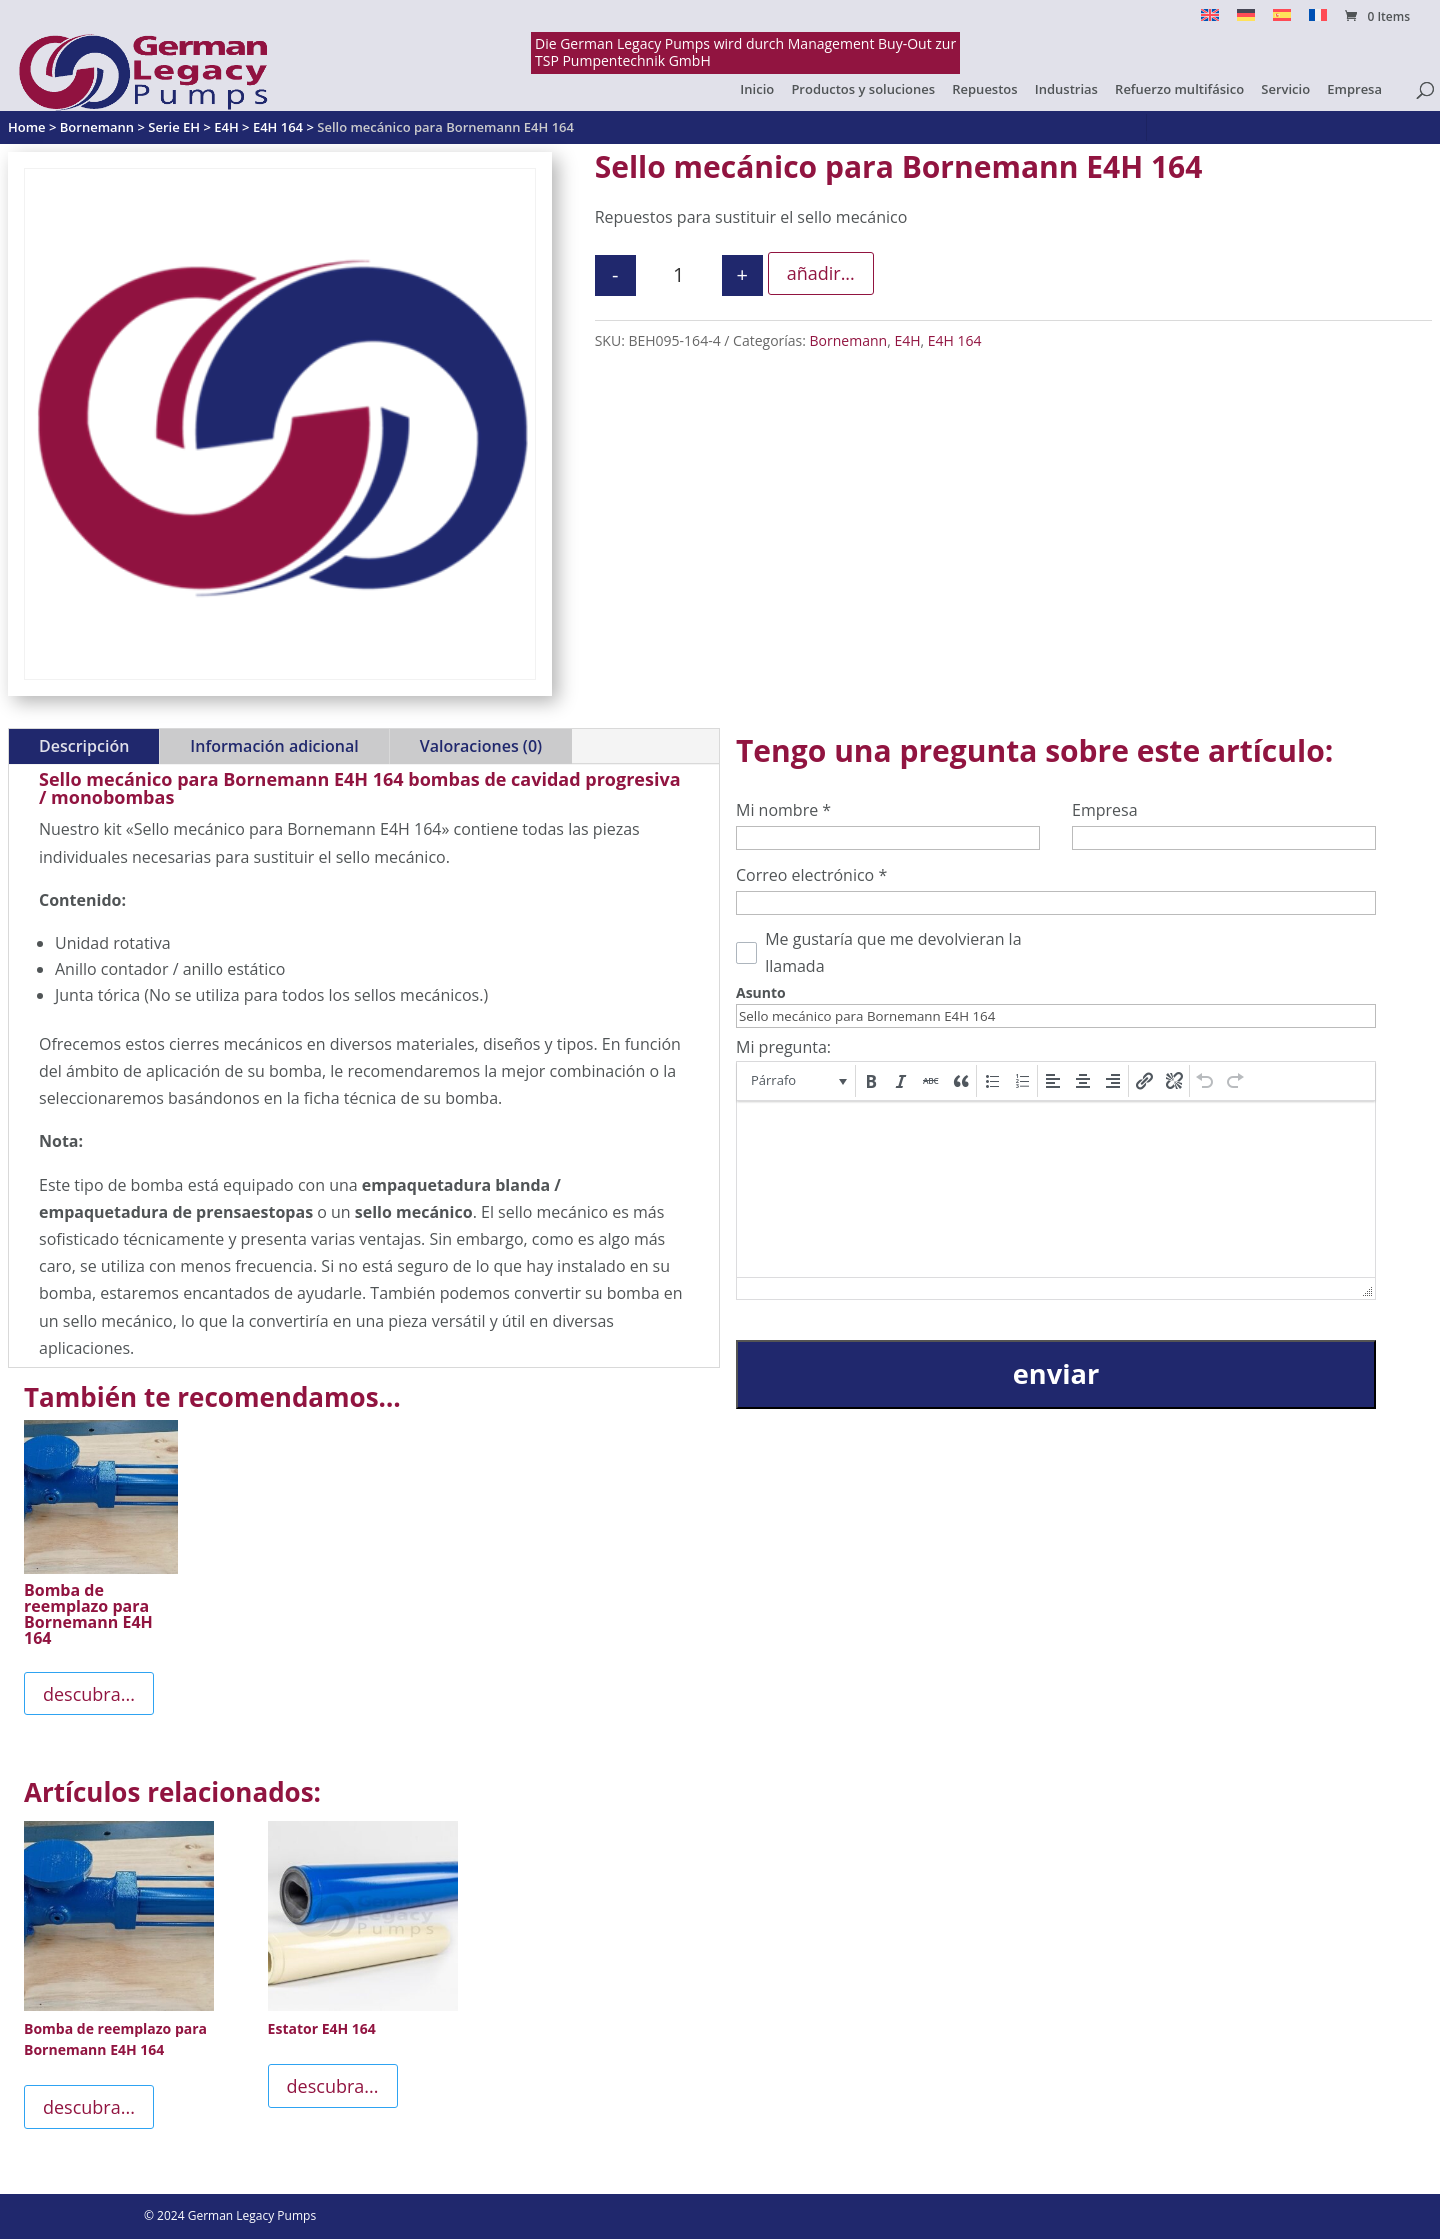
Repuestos (984, 90)
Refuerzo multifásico (1179, 90)
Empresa (1354, 90)
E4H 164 (955, 340)
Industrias (1066, 90)
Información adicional (274, 746)
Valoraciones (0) (481, 746)
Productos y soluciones (863, 90)
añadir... (821, 273)
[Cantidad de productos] (679, 275)
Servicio (1285, 90)
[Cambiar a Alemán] (1246, 20)
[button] (797, 1081)
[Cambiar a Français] (1318, 20)
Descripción (84, 746)
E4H (907, 340)
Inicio (757, 90)
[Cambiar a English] (1210, 20)
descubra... (89, 1694)
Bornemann (849, 340)
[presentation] (797, 1081)
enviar (1056, 1373)
